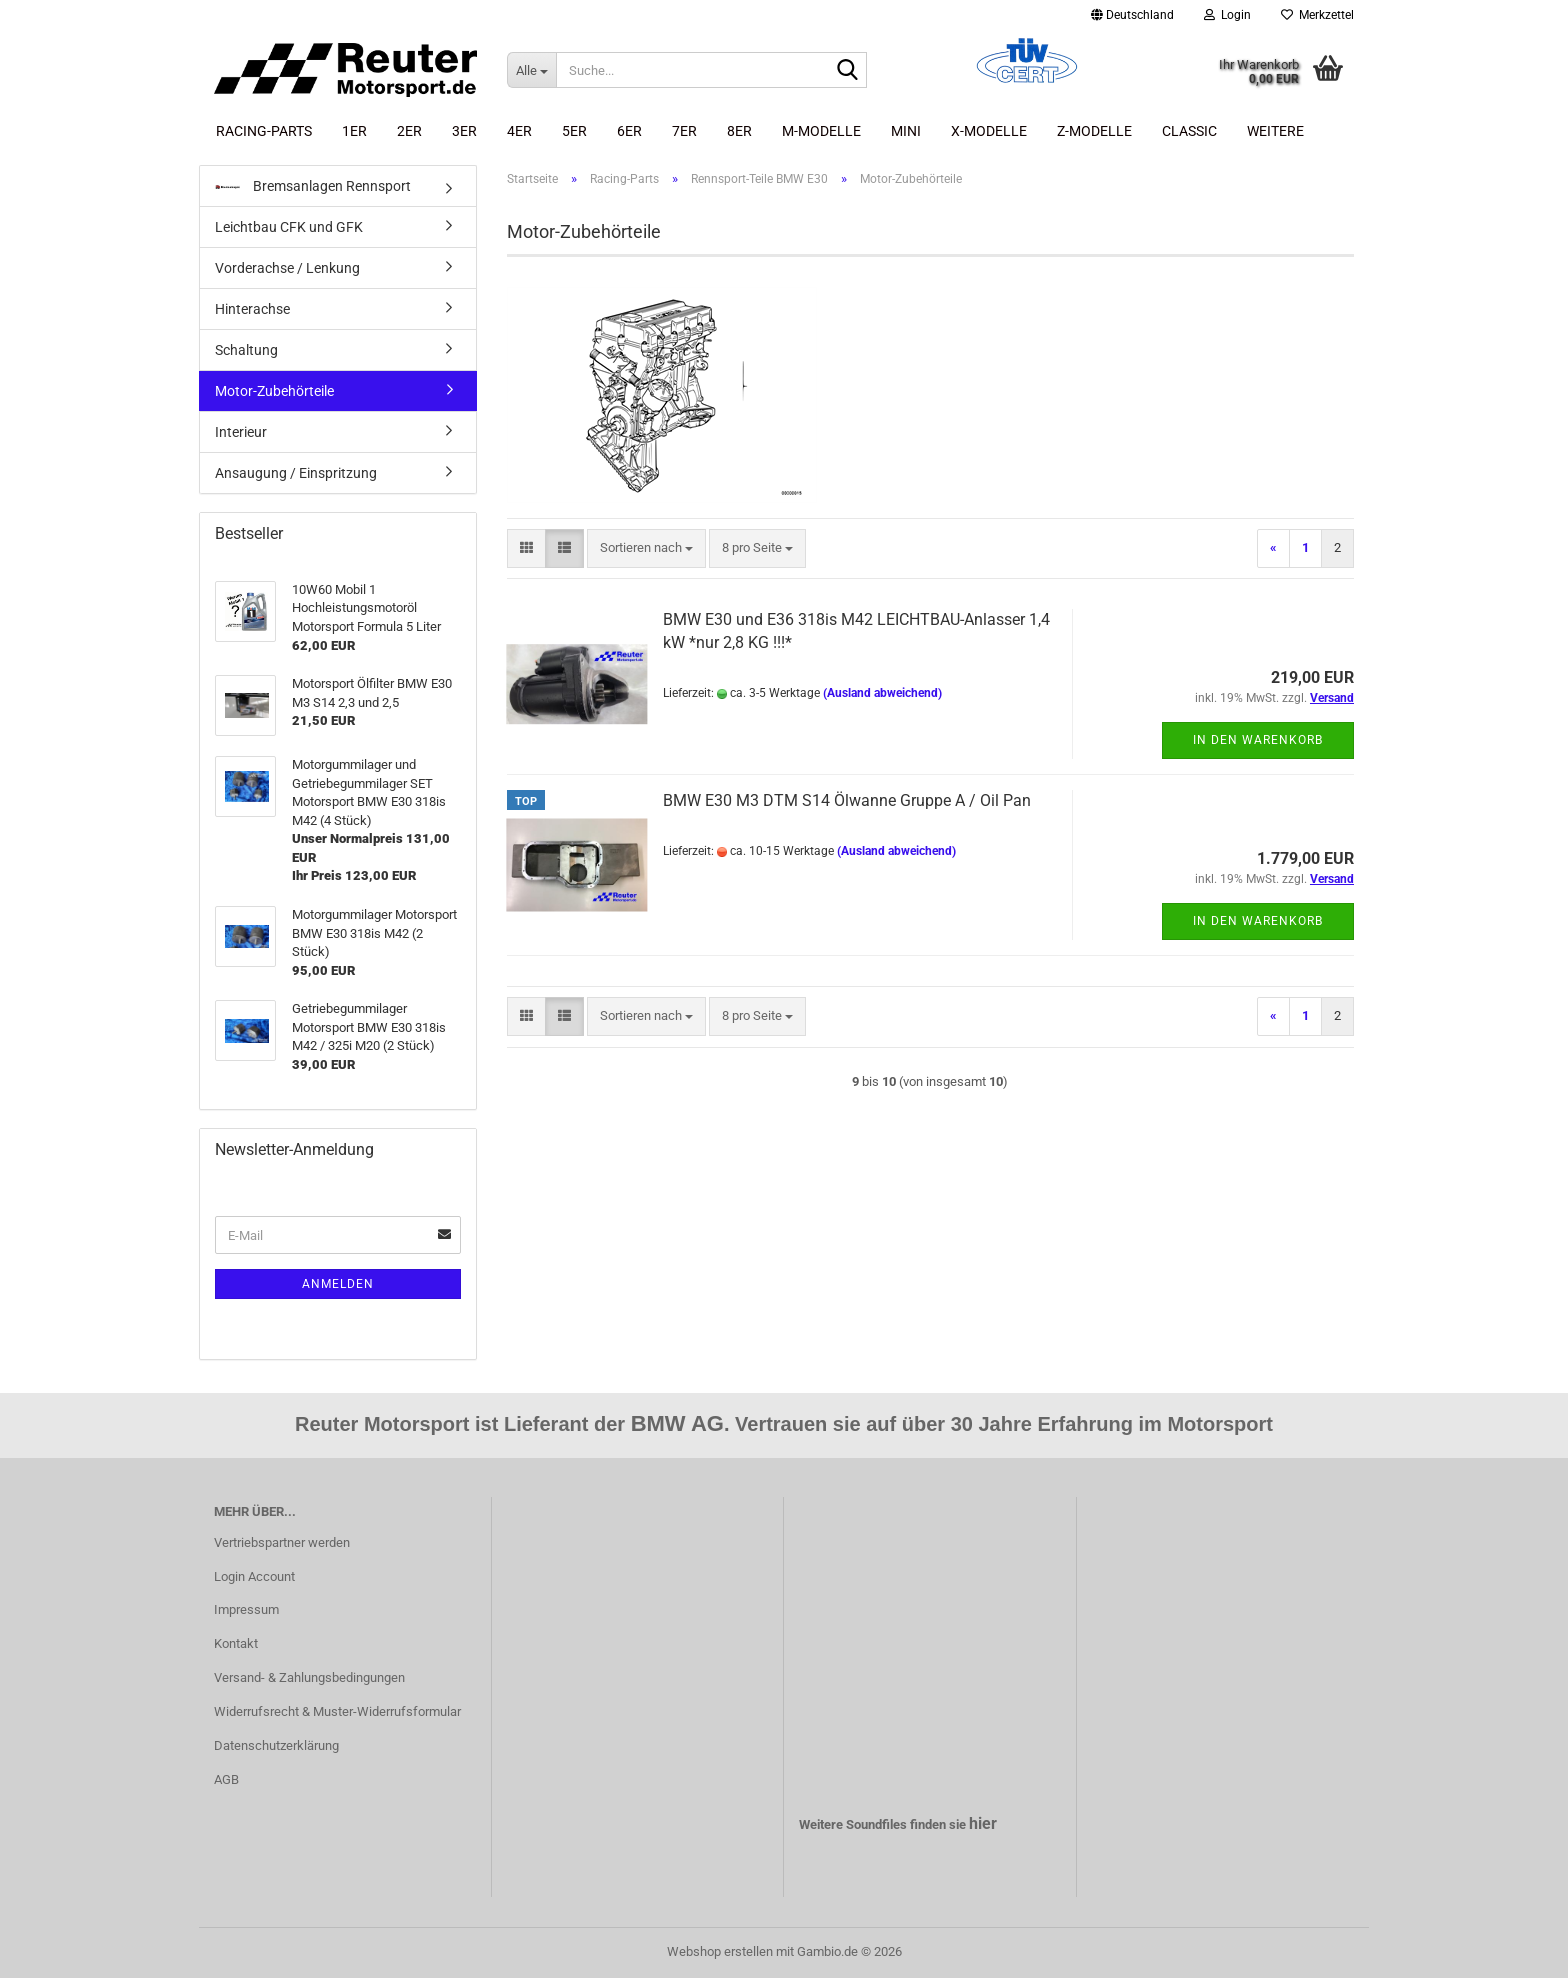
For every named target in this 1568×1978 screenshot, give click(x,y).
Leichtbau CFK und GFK (289, 227)
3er (464, 131)
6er (629, 131)
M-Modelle (821, 131)
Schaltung (246, 350)
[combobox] (646, 548)
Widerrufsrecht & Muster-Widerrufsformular (337, 1711)
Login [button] (1227, 15)
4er (519, 131)
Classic (1189, 131)
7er (684, 131)
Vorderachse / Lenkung (287, 268)
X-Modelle (989, 131)
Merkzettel (1317, 15)
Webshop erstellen (720, 1951)
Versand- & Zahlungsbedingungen (309, 1677)
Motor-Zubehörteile (274, 391)
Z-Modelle (1094, 131)
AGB (226, 1779)
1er (354, 131)
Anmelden (338, 1284)
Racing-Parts (264, 131)
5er (574, 131)
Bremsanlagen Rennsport (313, 186)
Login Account (254, 1576)
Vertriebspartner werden (282, 1542)
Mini (906, 131)
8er (739, 131)
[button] (1132, 15)
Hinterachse (252, 309)
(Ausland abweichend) (882, 693)
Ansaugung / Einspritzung (296, 473)
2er (409, 131)
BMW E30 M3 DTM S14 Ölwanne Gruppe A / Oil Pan (847, 800)
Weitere (1275, 131)
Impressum (246, 1609)
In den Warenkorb (1258, 740)
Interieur (241, 432)
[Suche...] (531, 70)
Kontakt (236, 1643)
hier (983, 1823)
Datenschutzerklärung (276, 1745)
